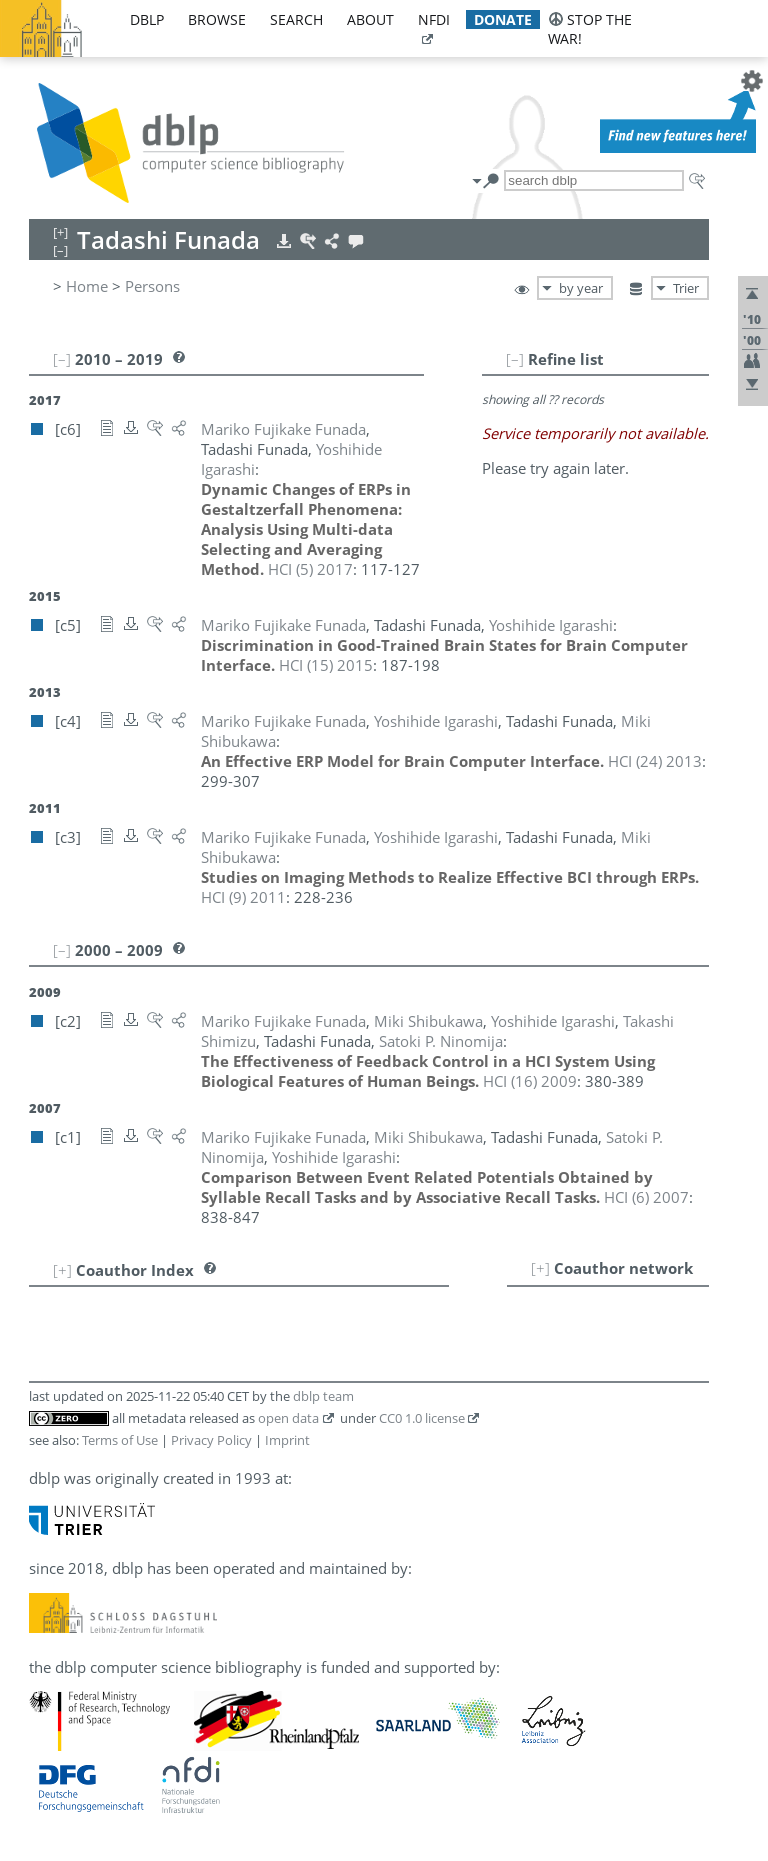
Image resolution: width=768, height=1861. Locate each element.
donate (503, 19)
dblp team (323, 1396)
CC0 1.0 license (422, 1418)
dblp (147, 19)
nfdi (434, 19)
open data (288, 1418)
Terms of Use (120, 1440)
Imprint (287, 1440)
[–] (515, 359)
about (370, 19)
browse (217, 19)
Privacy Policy (211, 1440)
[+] (540, 1268)
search (296, 19)
